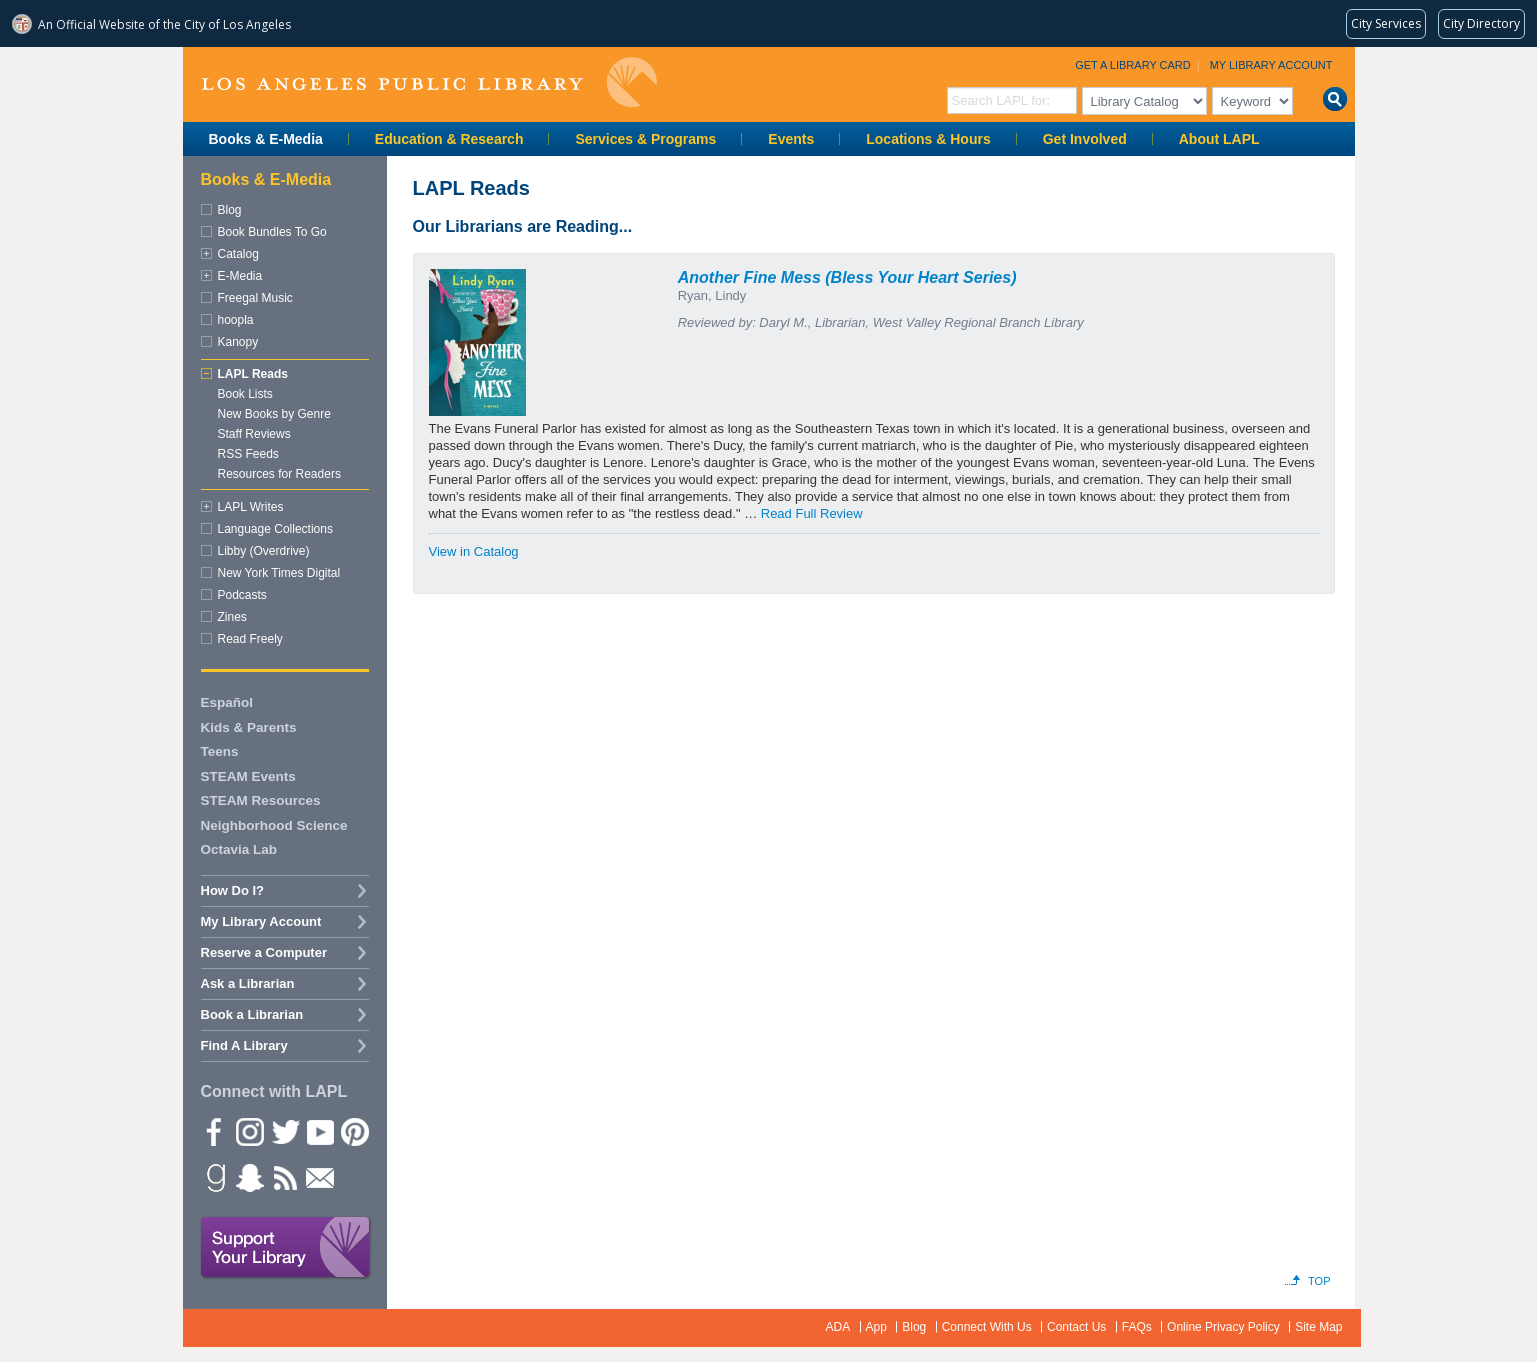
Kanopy (238, 342)
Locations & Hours (928, 139)
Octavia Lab (239, 849)
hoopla (236, 320)
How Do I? (233, 890)
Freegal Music (255, 298)
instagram (249, 1131)
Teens (220, 751)
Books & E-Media (266, 139)
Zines (232, 617)
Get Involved (1085, 139)
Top (1319, 1281)
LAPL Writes (251, 507)
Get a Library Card (1133, 65)
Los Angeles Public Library (429, 82)
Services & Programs (645, 139)
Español (227, 702)
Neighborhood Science (274, 825)
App (876, 1327)
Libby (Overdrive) (264, 551)
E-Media (240, 276)
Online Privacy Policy (1223, 1327)
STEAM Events (248, 776)
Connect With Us (987, 1327)
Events (791, 139)
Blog (230, 210)
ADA (838, 1327)
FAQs (1137, 1327)
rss (284, 1177)
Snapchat (249, 1177)
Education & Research (449, 139)
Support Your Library (286, 1248)
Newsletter (319, 1177)
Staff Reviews (254, 434)
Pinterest (354, 1131)
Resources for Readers (279, 474)
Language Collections (275, 529)
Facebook (214, 1131)
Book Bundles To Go (272, 232)
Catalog (238, 254)
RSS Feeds (248, 454)
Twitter (284, 1131)
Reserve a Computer (264, 952)
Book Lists (245, 394)
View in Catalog (474, 551)
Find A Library (244, 1045)
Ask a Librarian (248, 983)
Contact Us (1076, 1327)
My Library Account (1271, 65)
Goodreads (214, 1177)
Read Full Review (812, 513)
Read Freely (250, 639)
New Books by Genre (274, 414)
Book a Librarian (252, 1014)
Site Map (1318, 1327)
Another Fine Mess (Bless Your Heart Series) (847, 277)
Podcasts (242, 595)
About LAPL (1219, 139)
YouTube (319, 1131)
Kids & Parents (249, 727)
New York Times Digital (279, 573)
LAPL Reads (253, 374)
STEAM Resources (261, 800)
